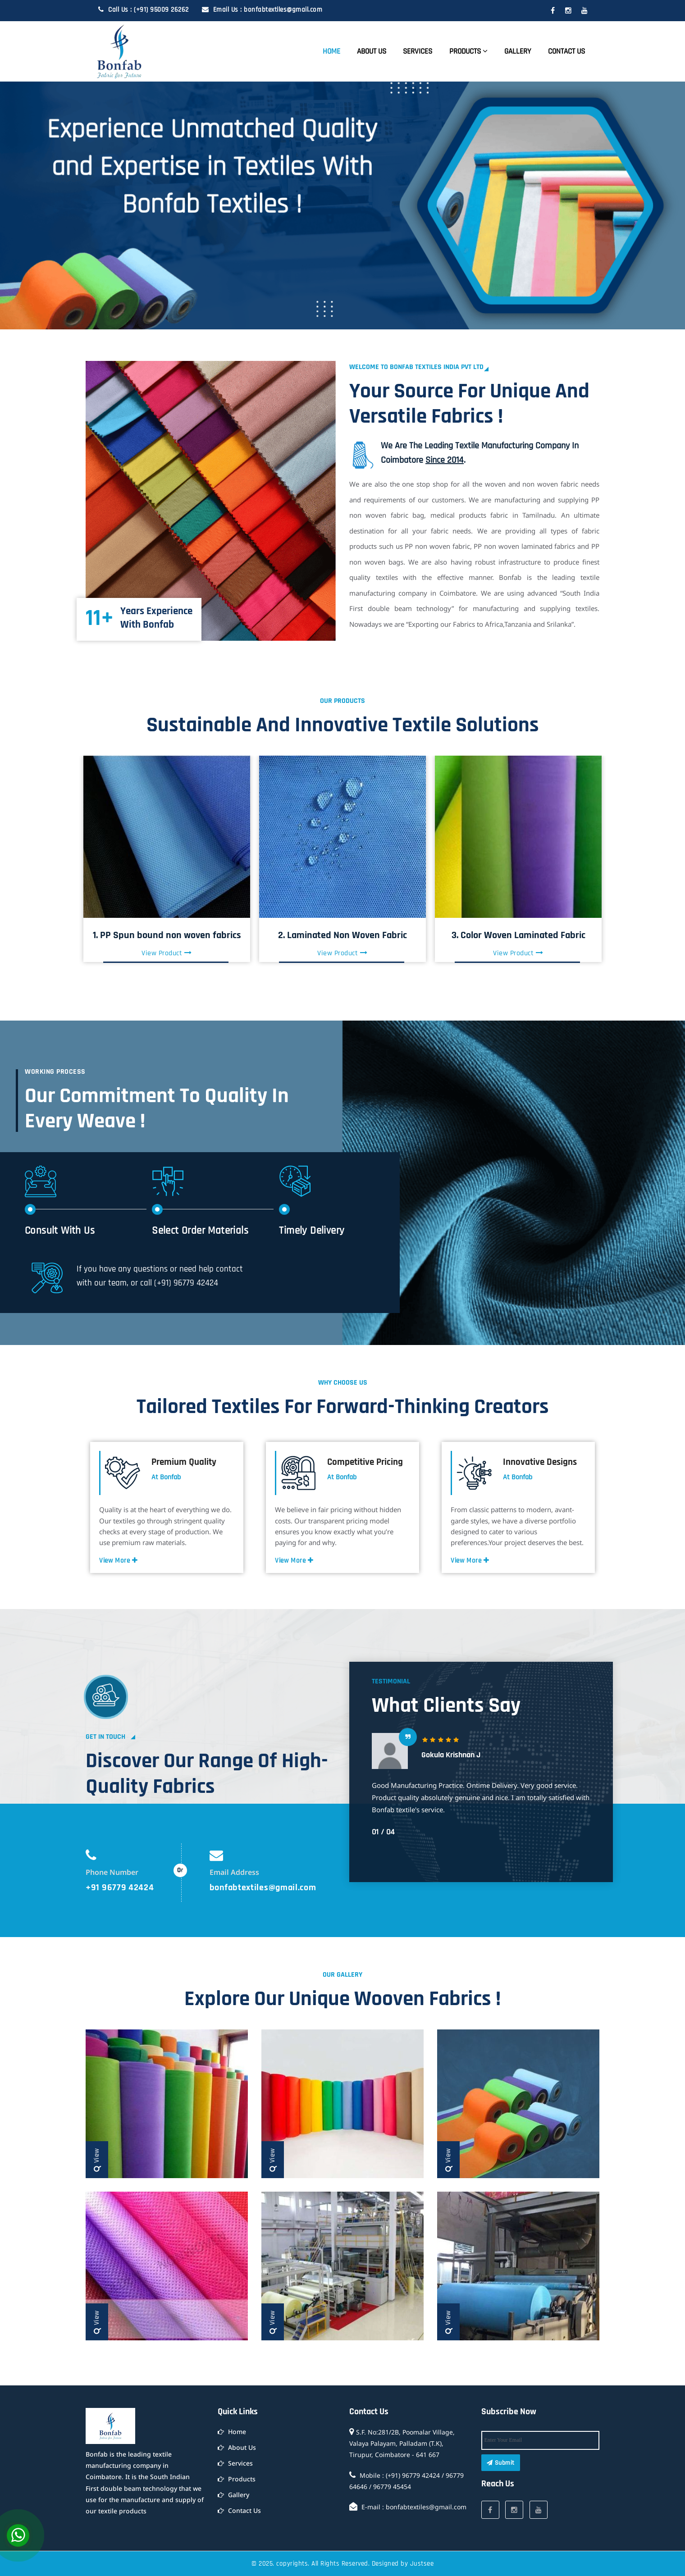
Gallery (517, 51)
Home (331, 51)
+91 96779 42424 (120, 1887)
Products (468, 51)
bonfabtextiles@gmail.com (263, 1887)
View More (118, 1560)
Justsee (422, 2563)
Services (417, 51)
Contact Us (566, 51)
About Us (371, 51)
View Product (167, 953)
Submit (501, 2463)
